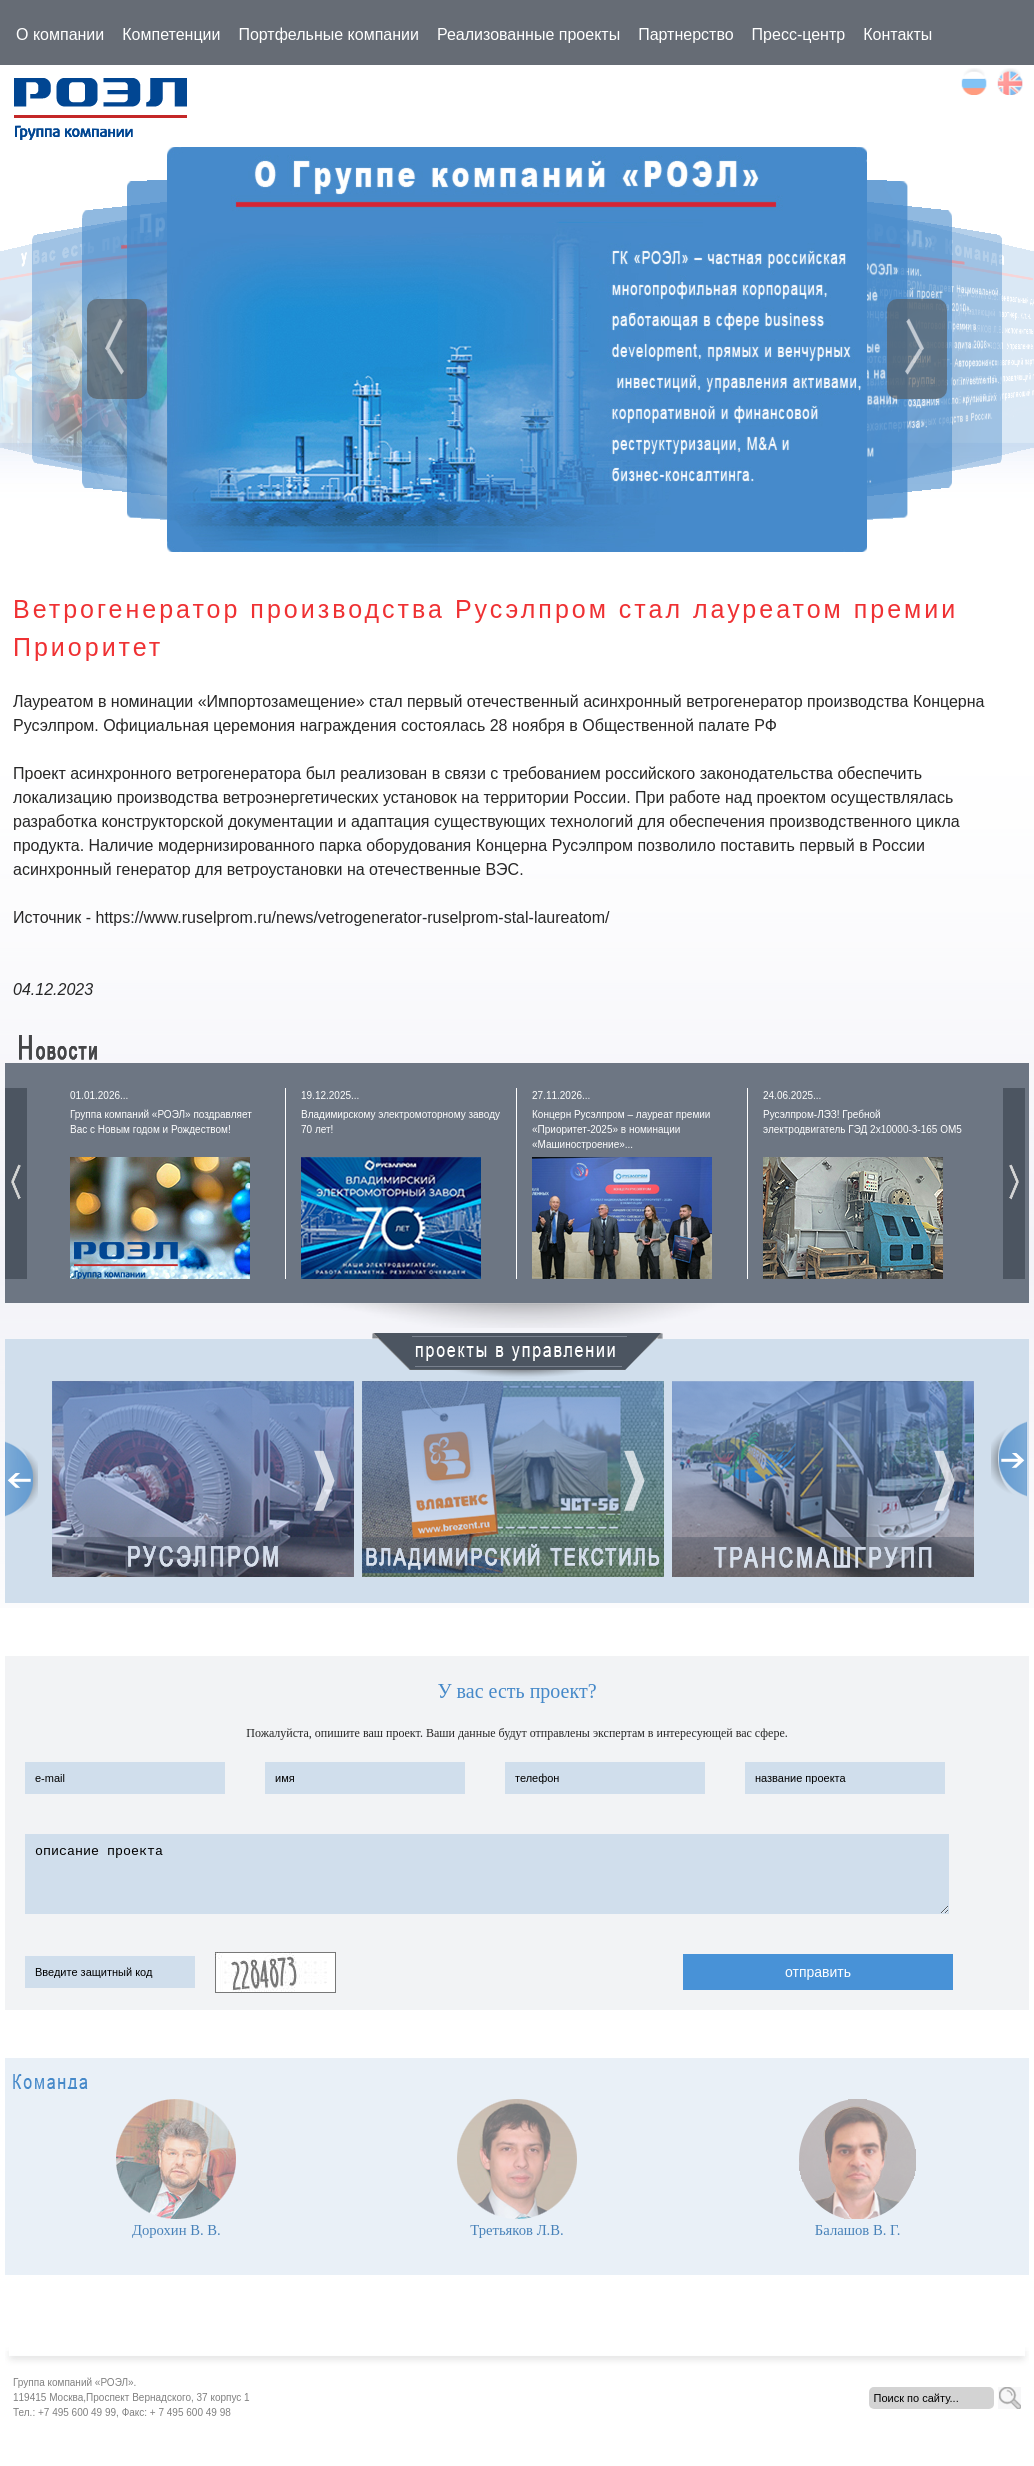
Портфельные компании (328, 34)
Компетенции (171, 34)
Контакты (897, 34)
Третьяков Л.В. (516, 2230)
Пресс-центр (799, 34)
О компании (60, 34)
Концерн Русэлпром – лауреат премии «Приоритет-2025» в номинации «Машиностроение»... (621, 1129)
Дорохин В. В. (176, 2230)
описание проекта (487, 1874)
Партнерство (685, 34)
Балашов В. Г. (858, 2230)
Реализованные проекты (528, 34)
